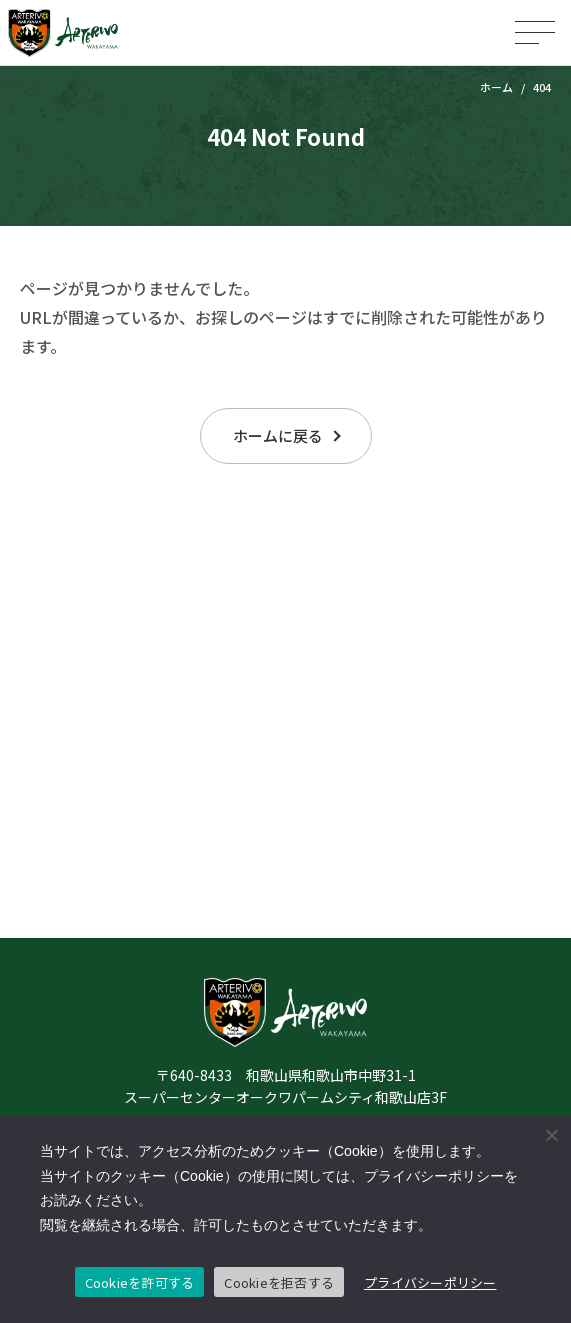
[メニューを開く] (535, 32)
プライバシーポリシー (430, 1282)
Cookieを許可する (140, 1282)
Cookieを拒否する (279, 1282)
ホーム (496, 87)
